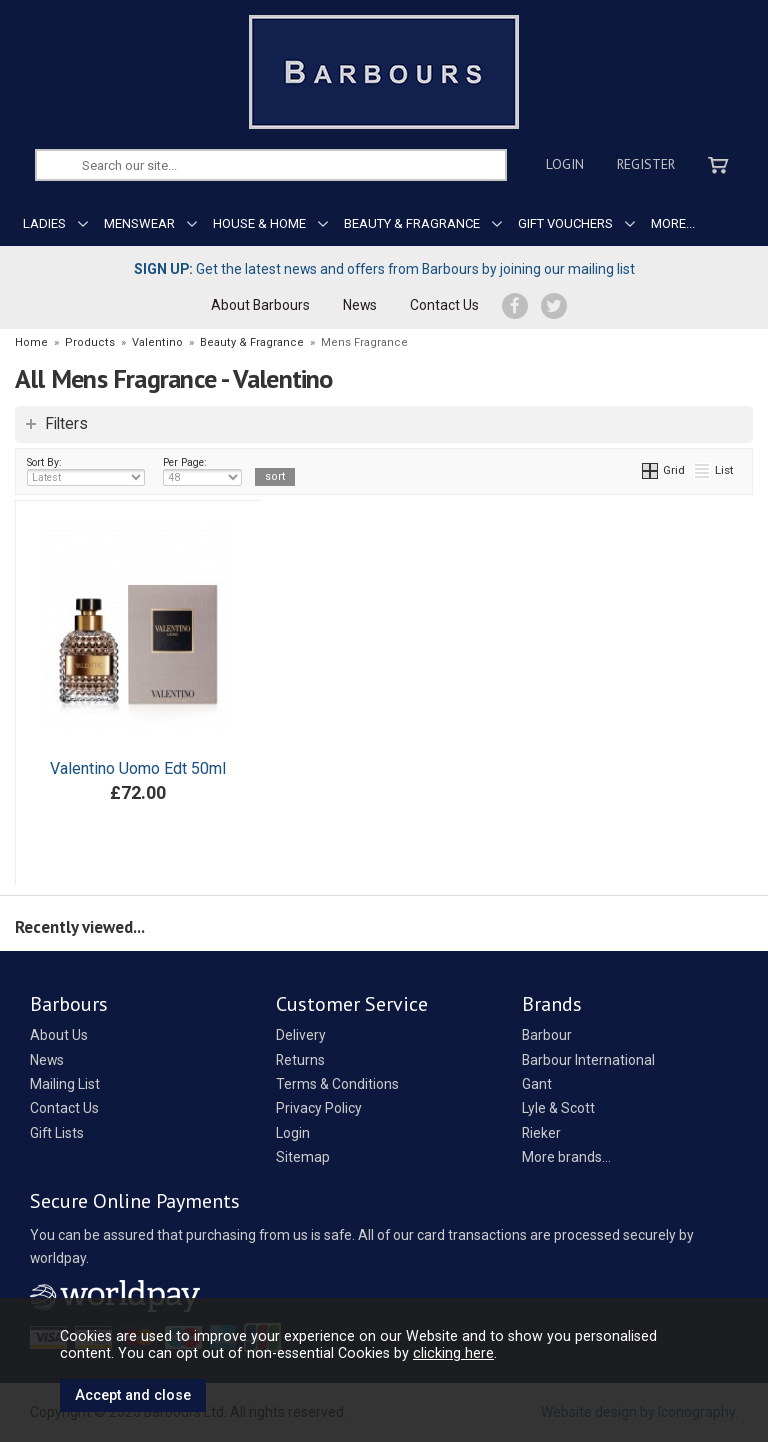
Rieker (541, 1133)
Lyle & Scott (558, 1108)
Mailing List (65, 1084)
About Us (59, 1035)
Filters (66, 424)
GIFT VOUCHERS (565, 223)
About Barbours (260, 305)
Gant (537, 1084)
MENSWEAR (139, 223)
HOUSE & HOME (259, 223)
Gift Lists (57, 1133)
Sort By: (86, 471)
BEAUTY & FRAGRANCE (412, 223)
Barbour (547, 1035)
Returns (300, 1060)
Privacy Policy (319, 1108)
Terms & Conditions (337, 1084)
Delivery (301, 1035)
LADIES (44, 223)
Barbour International (588, 1060)
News (360, 305)
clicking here (453, 1353)
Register (646, 164)
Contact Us (444, 305)
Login (565, 164)
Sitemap (303, 1157)
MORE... (673, 223)
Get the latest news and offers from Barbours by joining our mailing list (384, 269)
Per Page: (202, 471)
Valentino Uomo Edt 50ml (138, 768)
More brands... (566, 1157)
